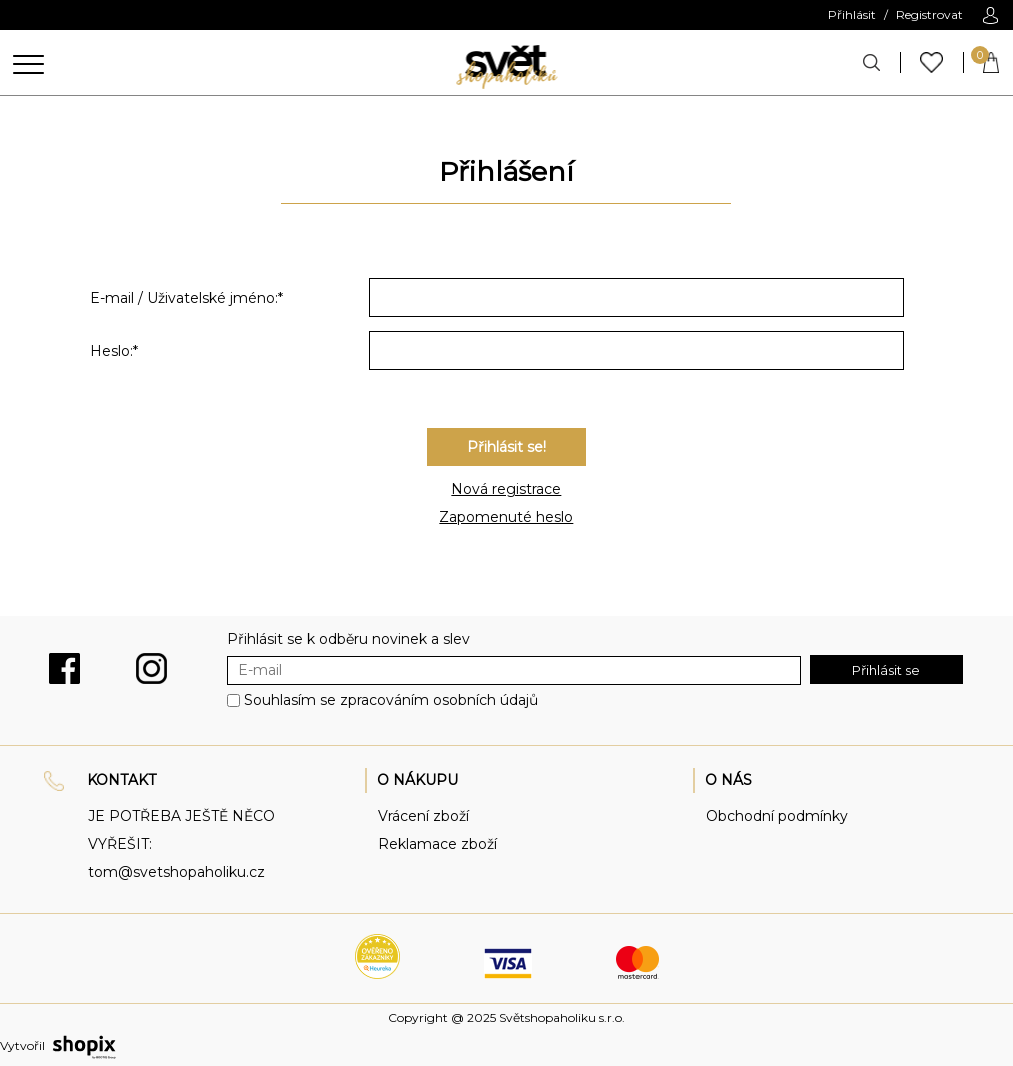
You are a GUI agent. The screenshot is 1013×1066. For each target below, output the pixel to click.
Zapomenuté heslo (506, 517)
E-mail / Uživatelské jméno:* (186, 298)
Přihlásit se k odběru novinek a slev (348, 639)
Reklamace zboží (437, 844)
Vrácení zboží (423, 816)
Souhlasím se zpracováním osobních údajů (391, 700)
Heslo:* (114, 351)
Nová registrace (506, 489)
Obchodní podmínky (777, 816)
